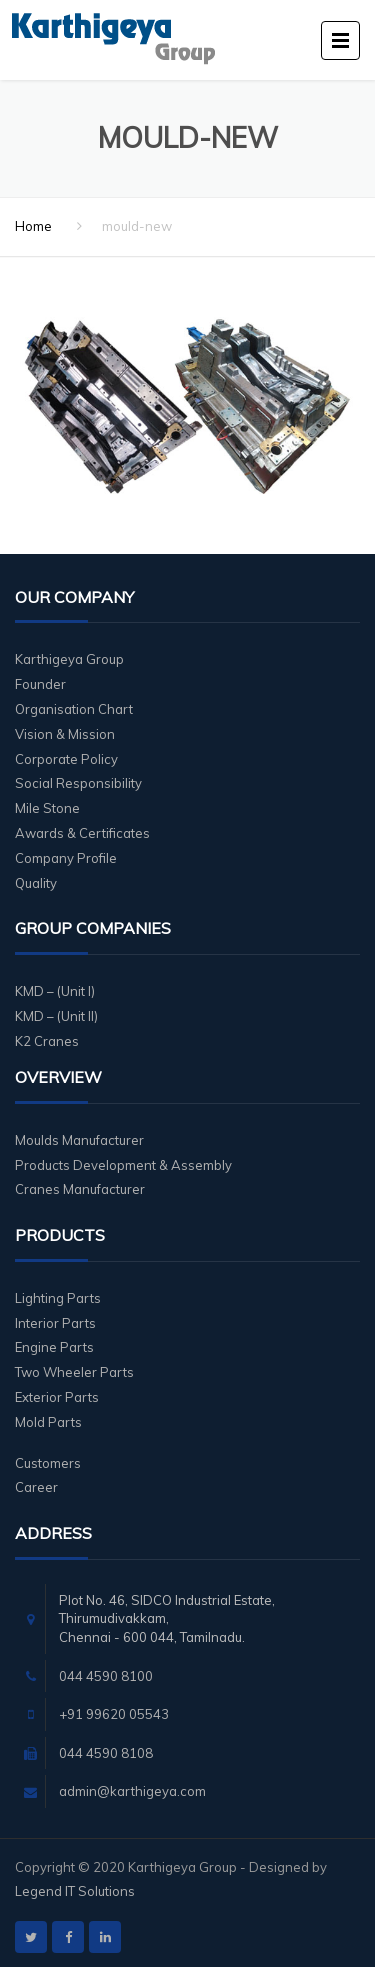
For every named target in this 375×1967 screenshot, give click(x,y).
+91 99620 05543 (114, 1714)
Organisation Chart (74, 709)
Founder (40, 684)
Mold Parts (48, 1422)
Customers (48, 1463)
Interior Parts (55, 1323)
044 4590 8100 (106, 1676)
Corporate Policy (66, 759)
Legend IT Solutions (75, 1891)
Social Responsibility (78, 783)
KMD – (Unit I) (55, 991)
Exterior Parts (57, 1397)
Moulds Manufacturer (79, 1140)
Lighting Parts (58, 1298)
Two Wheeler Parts (74, 1372)
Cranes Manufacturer (80, 1189)
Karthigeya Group (69, 659)
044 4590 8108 (106, 1753)
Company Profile (66, 858)
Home (33, 226)
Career (36, 1487)
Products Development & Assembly (123, 1165)
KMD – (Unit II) (56, 1016)
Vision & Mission (65, 734)
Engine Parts (54, 1347)
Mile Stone (47, 808)
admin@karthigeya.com (132, 1791)
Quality (36, 883)
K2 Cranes (47, 1041)
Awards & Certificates (82, 833)
